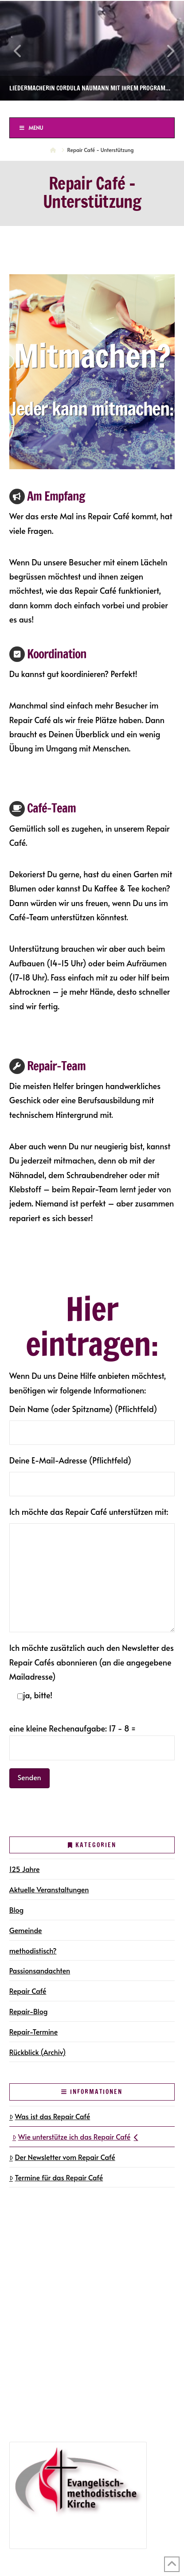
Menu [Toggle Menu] (31, 127)
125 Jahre (24, 1869)
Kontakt (24, 2299)
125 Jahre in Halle (39, 2386)
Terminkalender (36, 2248)
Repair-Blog (28, 2011)
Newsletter (28, 2286)
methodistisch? (33, 1950)
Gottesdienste (45, 2260)
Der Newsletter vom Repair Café (62, 2157)
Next (165, 50)
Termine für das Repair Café (56, 2177)
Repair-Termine (33, 2031)
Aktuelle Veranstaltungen (49, 1889)
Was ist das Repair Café (49, 2116)
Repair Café (28, 1991)
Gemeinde (25, 1930)
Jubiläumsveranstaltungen (65, 2399)
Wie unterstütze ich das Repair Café (75, 2136)
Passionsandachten (39, 1970)
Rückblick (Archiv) (37, 2052)
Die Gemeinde (34, 2222)
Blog (16, 1909)
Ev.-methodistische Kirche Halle (92, 108)
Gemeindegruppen (42, 2235)
